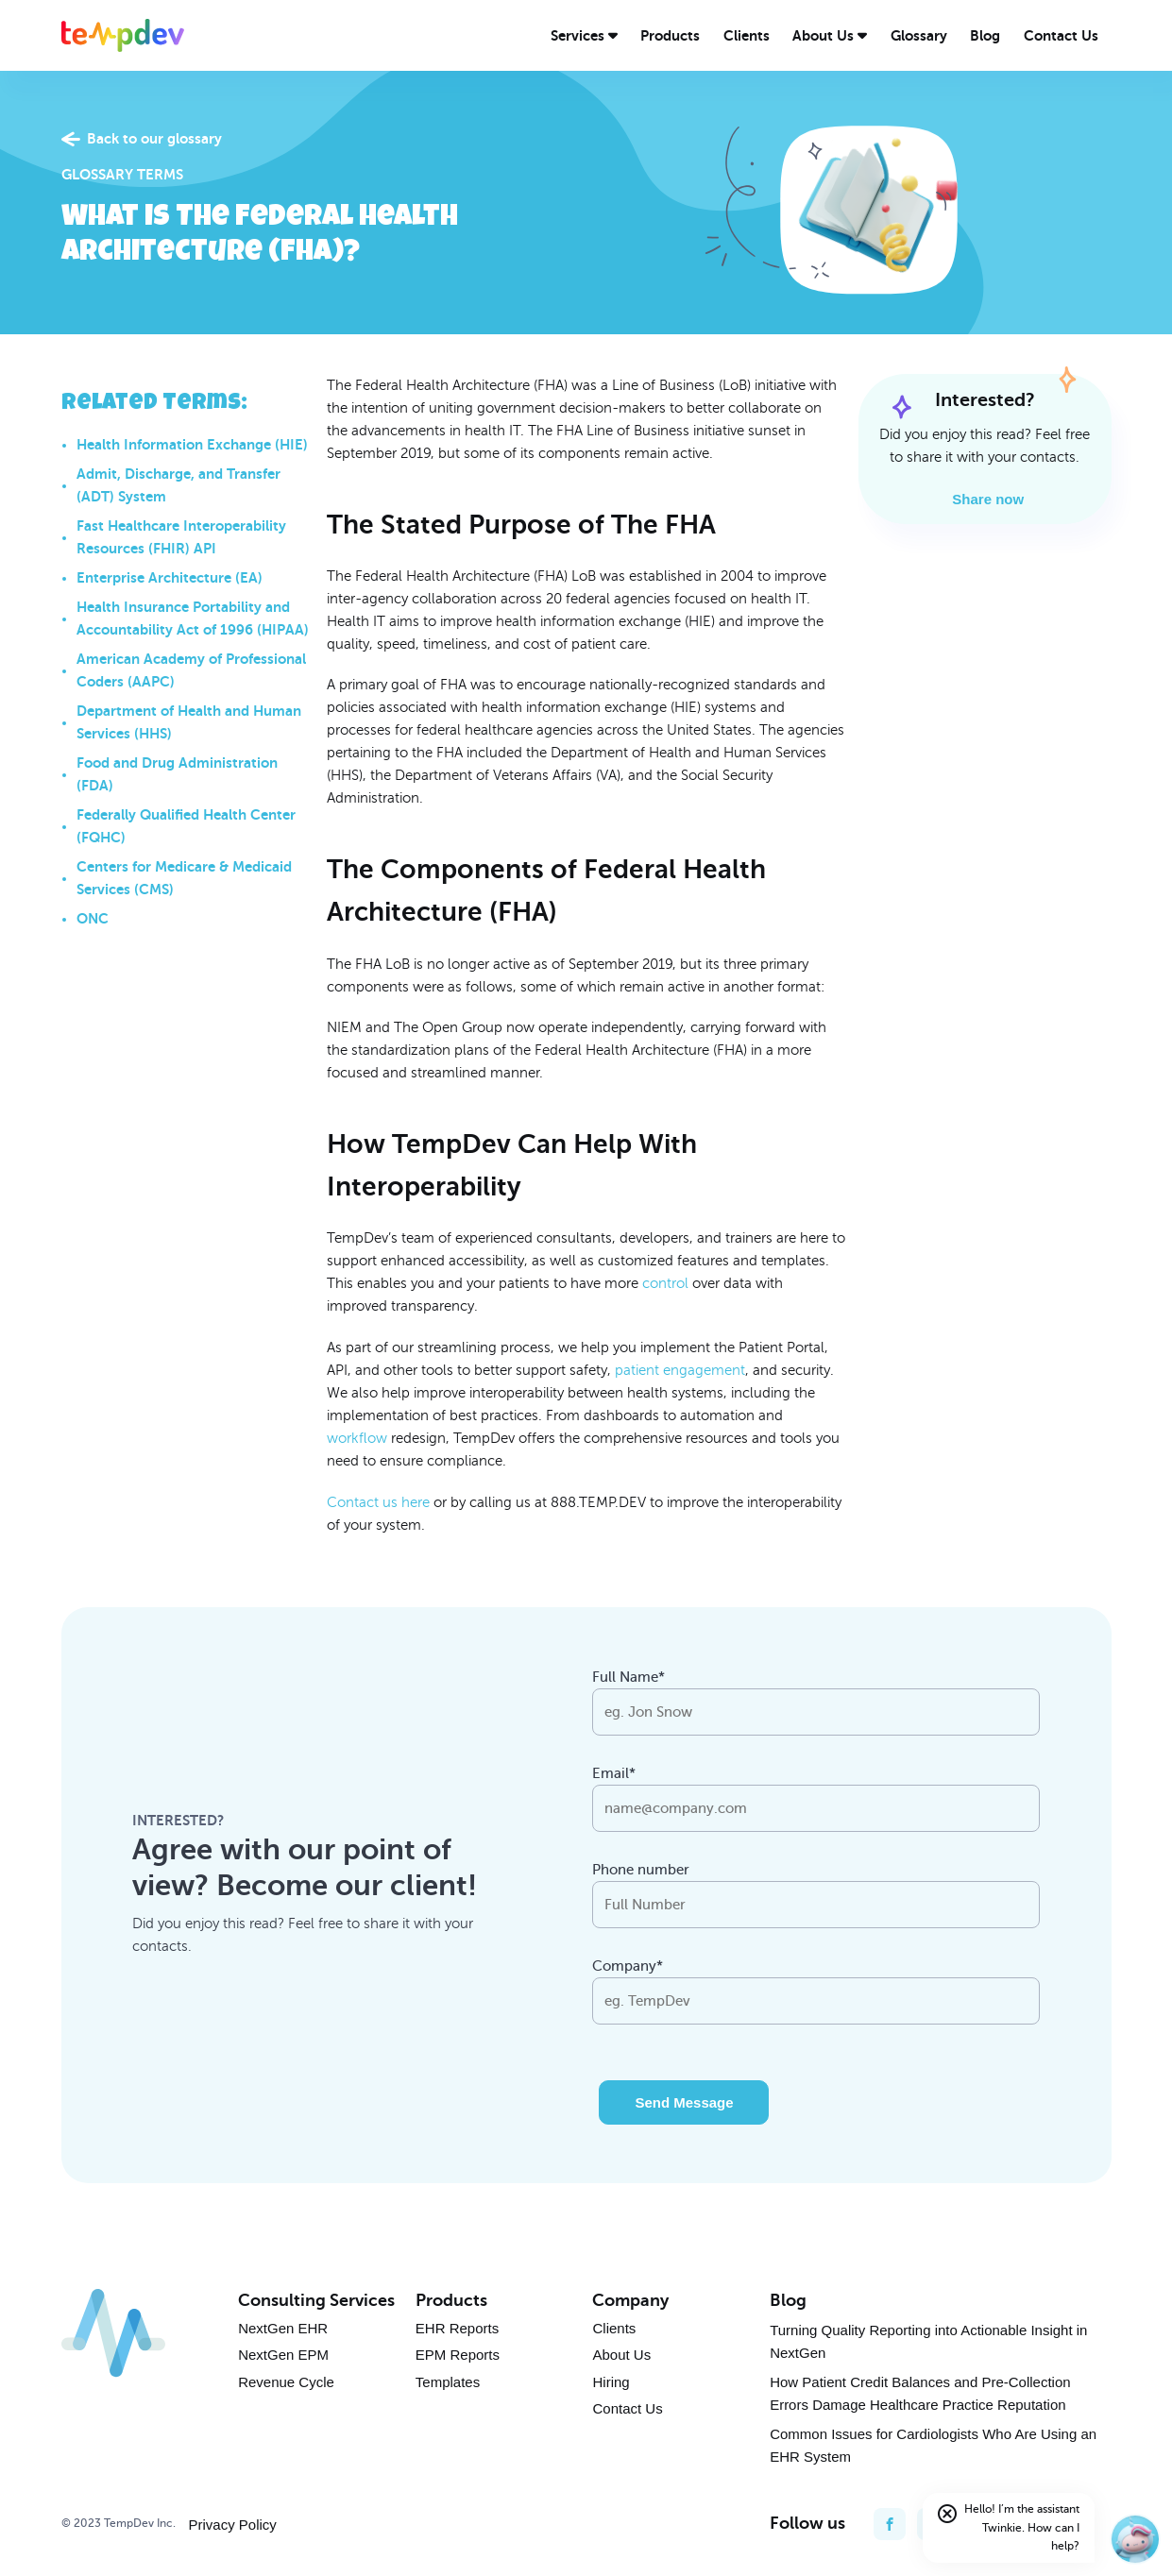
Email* (614, 1773)
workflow (357, 1438)
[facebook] (890, 2524)
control (665, 1283)
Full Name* (628, 1677)
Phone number (640, 1869)
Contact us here (378, 1502)
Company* (627, 1966)
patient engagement (680, 1370)
